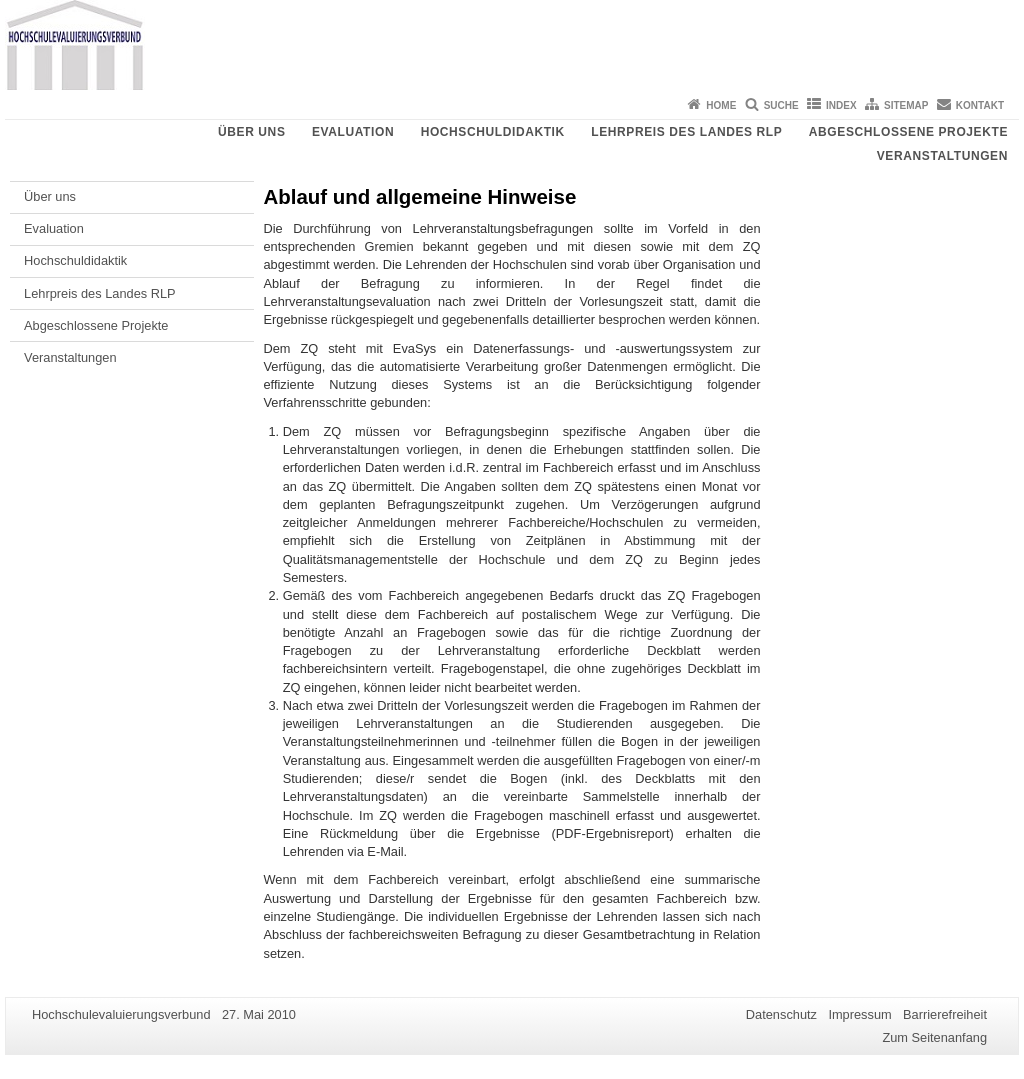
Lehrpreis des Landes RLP (686, 132)
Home (721, 105)
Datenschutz (781, 1014)
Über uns (251, 132)
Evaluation (353, 132)
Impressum (859, 1014)
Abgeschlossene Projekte (908, 132)
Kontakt (980, 105)
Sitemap (906, 105)
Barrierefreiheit (945, 1014)
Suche (781, 105)
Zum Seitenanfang (934, 1037)
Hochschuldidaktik (493, 132)
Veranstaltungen (942, 156)
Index (841, 105)
